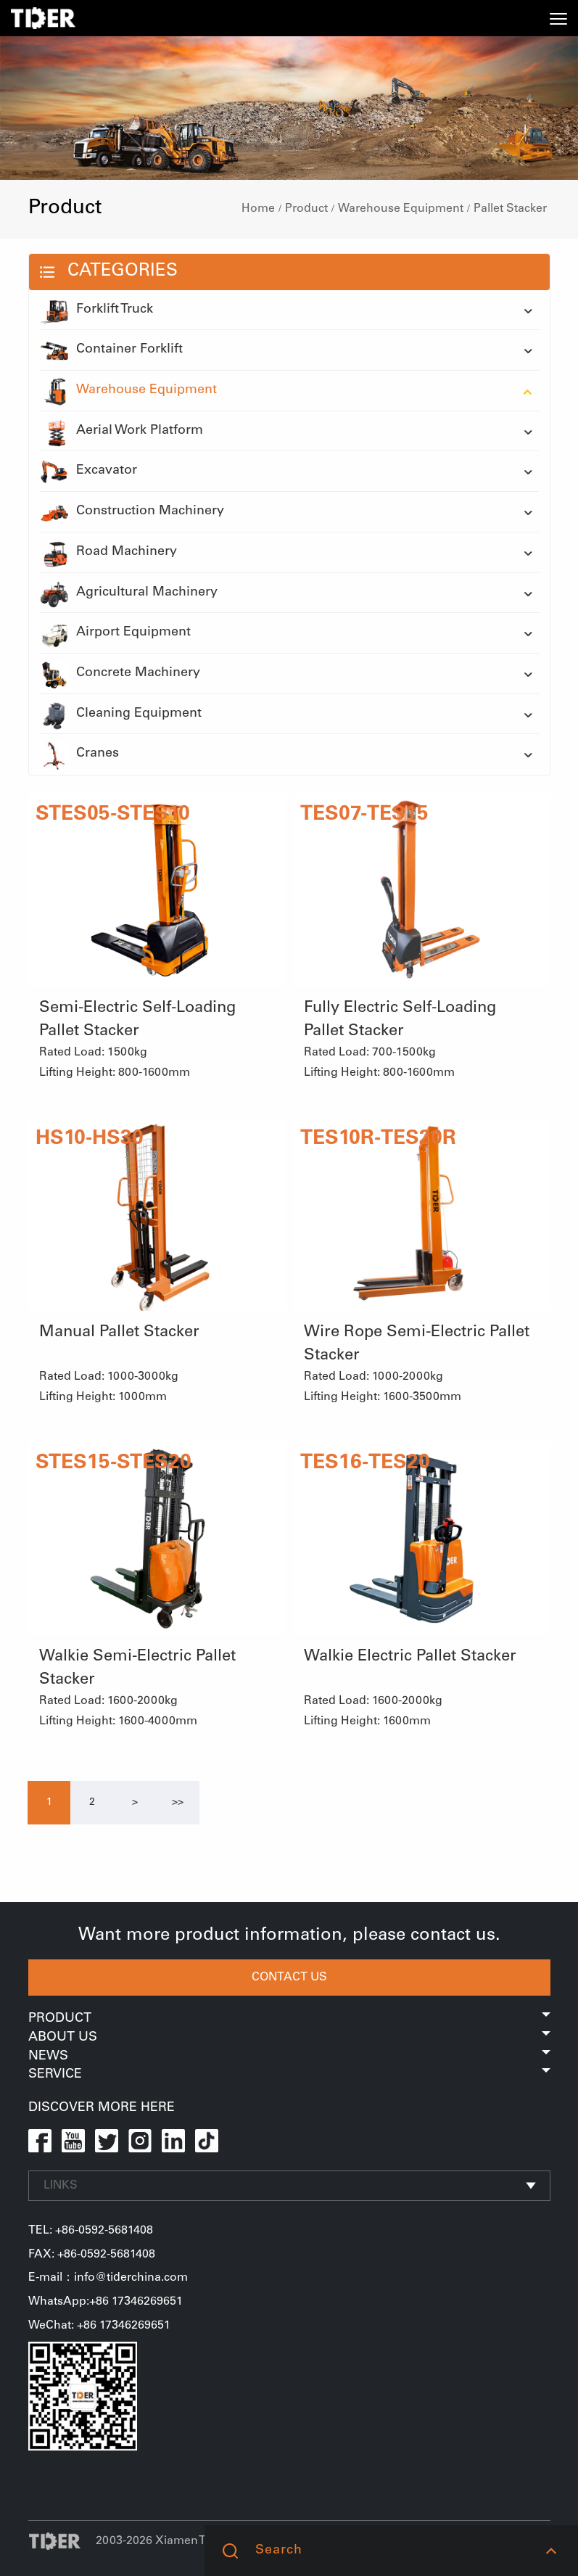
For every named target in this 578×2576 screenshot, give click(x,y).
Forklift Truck (96, 310)
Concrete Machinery (120, 674)
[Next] (135, 1802)
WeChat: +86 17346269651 (99, 2326)
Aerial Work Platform (121, 431)
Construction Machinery (132, 512)
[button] (550, 2550)
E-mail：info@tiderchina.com (108, 2278)
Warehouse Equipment (400, 209)
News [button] (289, 2056)
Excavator (88, 471)
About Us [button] (289, 2037)
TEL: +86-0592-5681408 (90, 2230)
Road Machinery (108, 552)
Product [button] (289, 2018)
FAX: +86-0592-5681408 (91, 2254)
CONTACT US (289, 1977)
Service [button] (289, 2074)
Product (306, 209)
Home (258, 209)
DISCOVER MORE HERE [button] (101, 2108)
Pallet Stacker (510, 209)
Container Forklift (111, 350)
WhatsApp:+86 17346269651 (105, 2302)
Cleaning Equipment (121, 714)
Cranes (79, 754)
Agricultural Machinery (129, 593)
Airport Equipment (115, 633)
